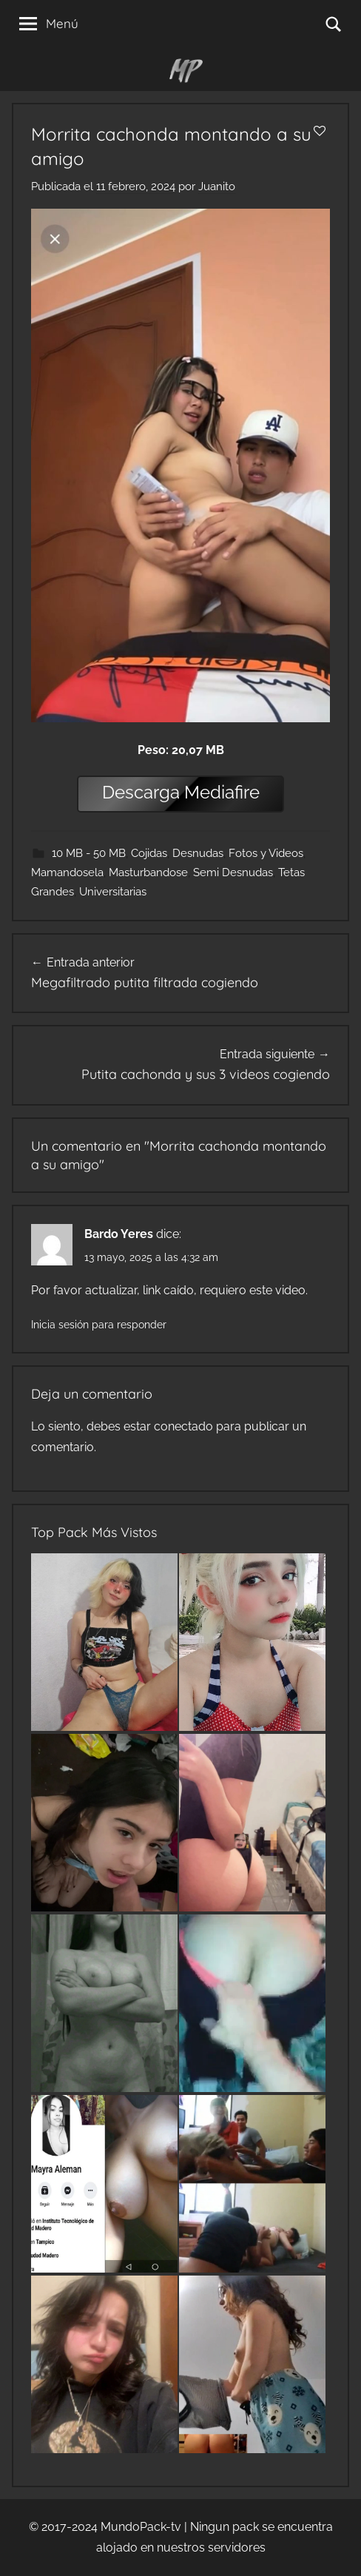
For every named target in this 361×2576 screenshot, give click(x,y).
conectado (183, 1426)
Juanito (216, 186)
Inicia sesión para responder (98, 1325)
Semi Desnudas (233, 872)
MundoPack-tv (141, 2527)
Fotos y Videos (266, 853)
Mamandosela (67, 872)
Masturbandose (148, 872)
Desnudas (197, 853)
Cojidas (149, 853)
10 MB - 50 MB (89, 853)
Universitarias (112, 891)
